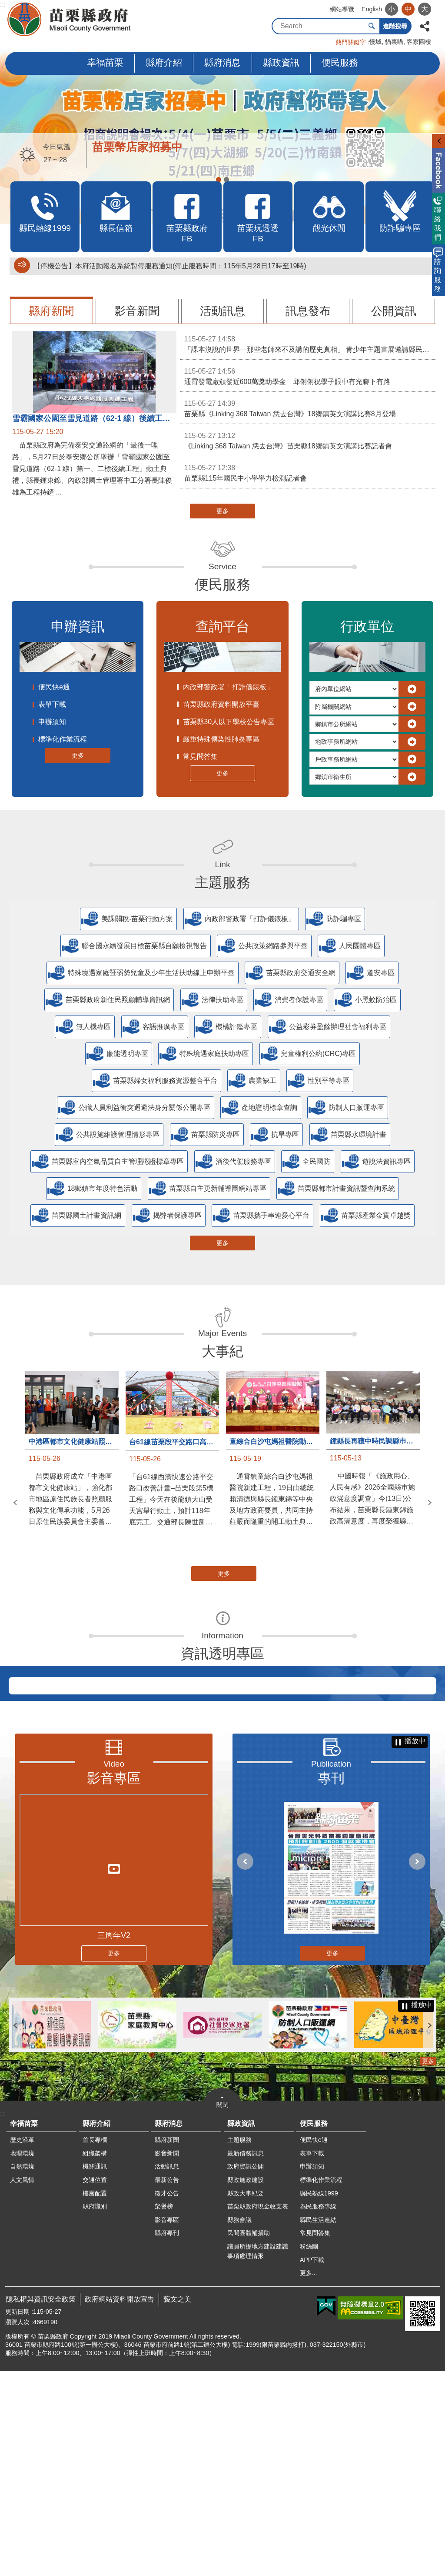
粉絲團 (309, 2451)
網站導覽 (342, 9)
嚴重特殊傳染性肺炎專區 (221, 739)
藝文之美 (177, 2504)
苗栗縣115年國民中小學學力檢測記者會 (308, 472)
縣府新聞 (51, 311)
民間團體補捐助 (248, 2438)
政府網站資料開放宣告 (119, 2504)
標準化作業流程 (62, 739)
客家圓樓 (419, 41)
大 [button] (424, 9)
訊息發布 (308, 311)
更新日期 (17, 2516)
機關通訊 (95, 2371)
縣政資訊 (281, 62)
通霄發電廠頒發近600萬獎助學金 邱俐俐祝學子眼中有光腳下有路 (308, 375)
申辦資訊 (78, 626)
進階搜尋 (395, 26)
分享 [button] (424, 25)
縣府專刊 (167, 2438)
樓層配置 (95, 2398)
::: (3, 4)
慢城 (375, 41)
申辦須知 (52, 721)
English (372, 9)
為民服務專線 (318, 2411)
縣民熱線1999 (319, 2398)
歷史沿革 (22, 2345)
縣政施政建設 (245, 2385)
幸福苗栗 (105, 62)
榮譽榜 (164, 2411)
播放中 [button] (415, 1946)
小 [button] (391, 9)
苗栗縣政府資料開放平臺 (221, 704)
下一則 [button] (429, 1502)
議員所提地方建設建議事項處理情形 (257, 2456)
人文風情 (22, 2385)
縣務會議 (239, 2425)
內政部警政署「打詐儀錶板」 (228, 687)
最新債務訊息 (245, 2358)
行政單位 (367, 626)
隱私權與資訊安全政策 (41, 2504)
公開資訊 (393, 311)
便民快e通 (54, 687)
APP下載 (312, 2465)
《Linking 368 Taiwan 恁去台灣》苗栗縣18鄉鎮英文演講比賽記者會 (308, 440)
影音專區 (114, 1983)
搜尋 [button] (371, 26)
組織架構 (95, 2358)
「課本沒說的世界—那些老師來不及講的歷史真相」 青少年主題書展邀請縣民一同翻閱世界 (309, 343)
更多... (308, 2478)
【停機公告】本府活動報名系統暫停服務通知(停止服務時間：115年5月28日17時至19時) (169, 266)
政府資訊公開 (245, 2371)
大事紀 (222, 1351)
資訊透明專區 (222, 1653)
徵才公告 (167, 2398)
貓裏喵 (394, 41)
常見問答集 (200, 756)
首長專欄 (95, 2345)
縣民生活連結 (318, 2425)
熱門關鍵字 (350, 42)
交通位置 (95, 2385)
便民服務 (340, 62)
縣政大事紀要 (245, 2398)
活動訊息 (222, 311)
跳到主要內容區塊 (4, 4)
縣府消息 (222, 62)
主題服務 (222, 882)
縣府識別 (95, 2411)
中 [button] (408, 9)
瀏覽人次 (17, 2527)
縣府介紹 (164, 62)
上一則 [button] (15, 1502)
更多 (222, 511)
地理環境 (22, 2358)
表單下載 (52, 704)
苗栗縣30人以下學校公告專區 (228, 721)
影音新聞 (136, 311)
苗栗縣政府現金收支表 (257, 2411)
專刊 (331, 1983)
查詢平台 (222, 626)
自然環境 (22, 2371)
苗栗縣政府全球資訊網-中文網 (69, 19)
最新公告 (167, 2385)
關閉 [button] (222, 2309)
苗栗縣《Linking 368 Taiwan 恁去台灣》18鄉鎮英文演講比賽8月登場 (308, 408)
